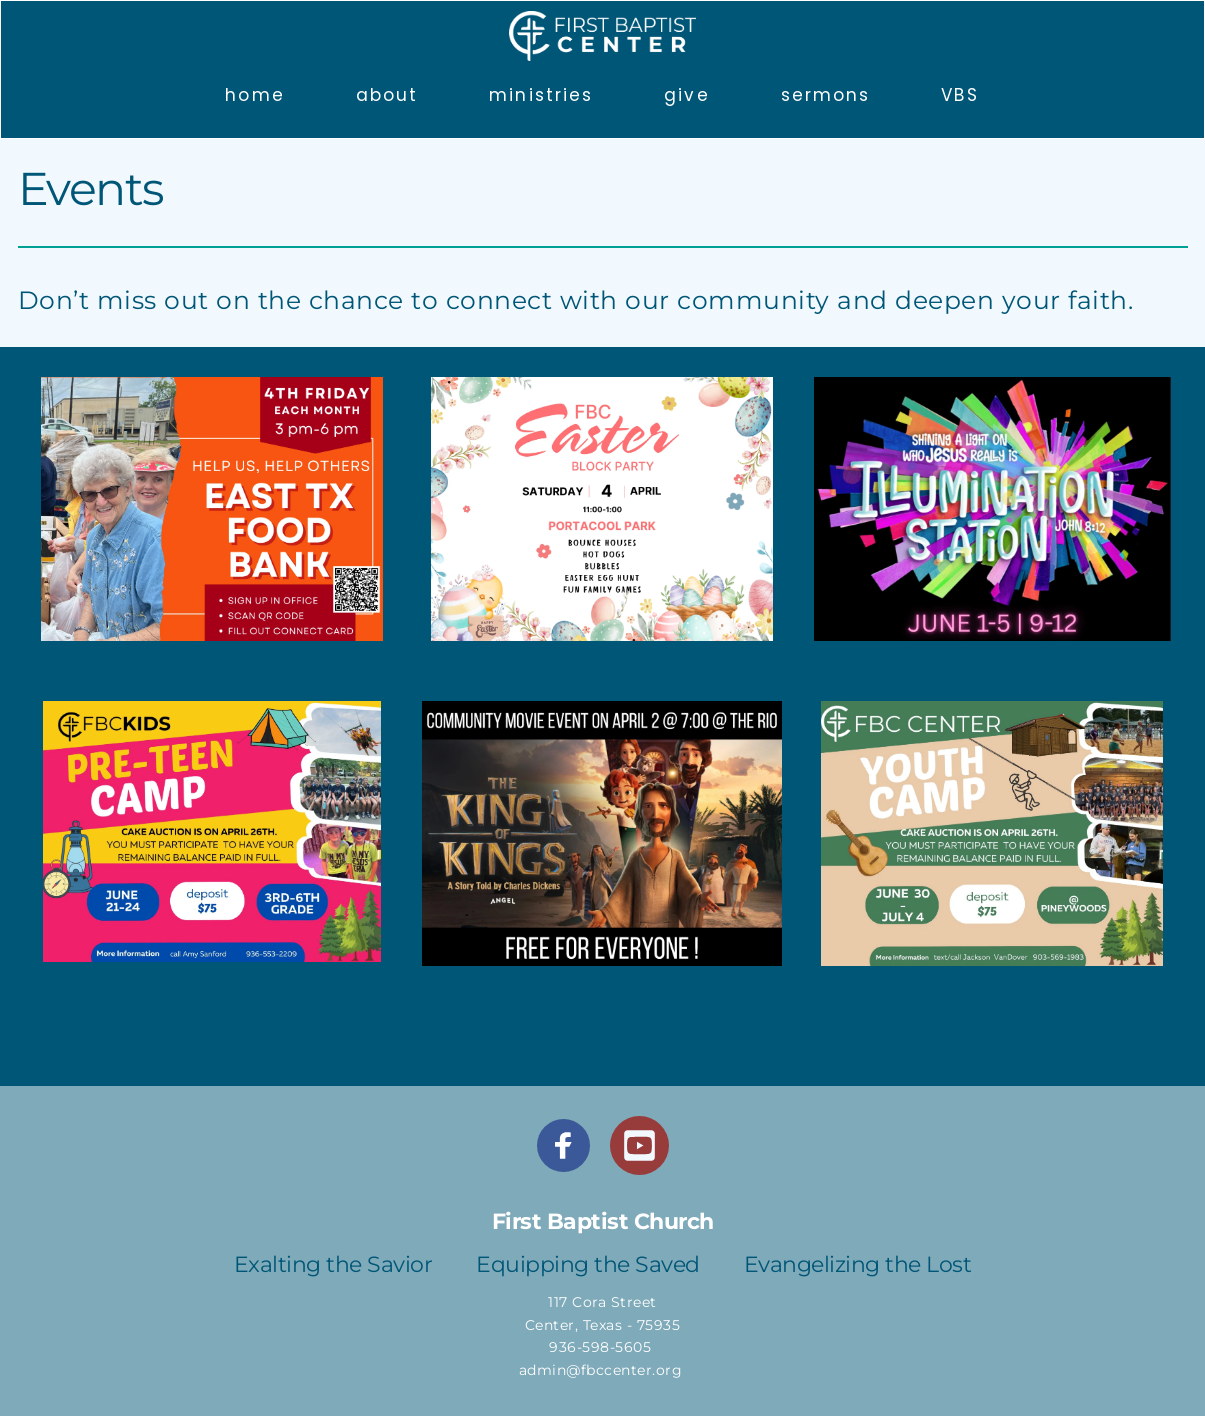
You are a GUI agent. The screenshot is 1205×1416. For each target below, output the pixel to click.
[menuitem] (254, 95)
